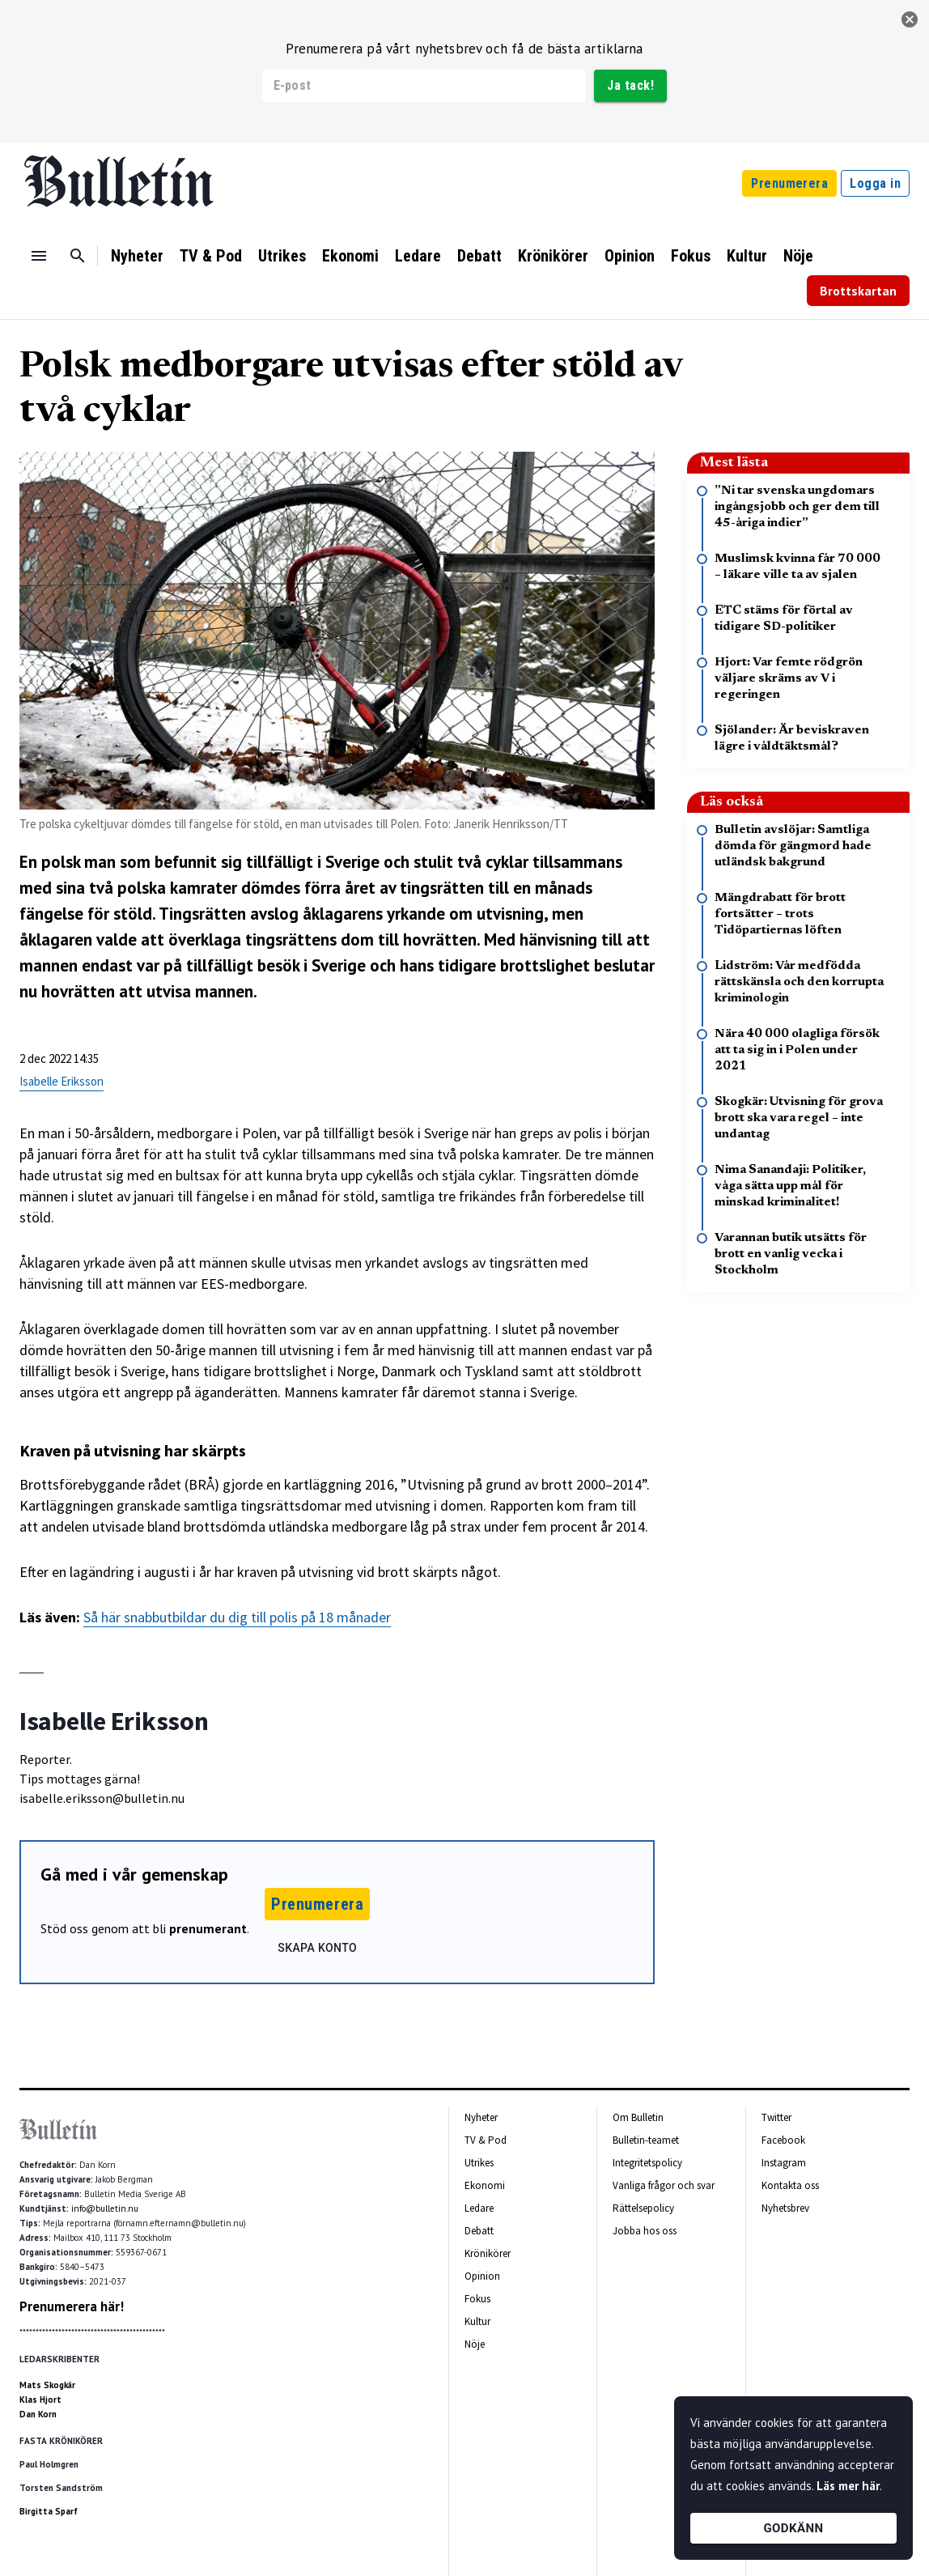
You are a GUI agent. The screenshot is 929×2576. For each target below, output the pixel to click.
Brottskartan (858, 291)
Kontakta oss (790, 2185)
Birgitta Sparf (48, 2511)
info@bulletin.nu (104, 2208)
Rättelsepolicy (643, 2208)
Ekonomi (350, 256)
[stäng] (909, 19)
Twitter (776, 2117)
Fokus (691, 256)
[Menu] (38, 255)
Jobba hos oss (645, 2231)
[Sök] (77, 255)
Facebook (783, 2140)
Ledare (418, 256)
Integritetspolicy (647, 2163)
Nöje (798, 256)
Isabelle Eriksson (61, 1081)
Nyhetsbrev (785, 2208)
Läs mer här (848, 2485)
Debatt (479, 256)
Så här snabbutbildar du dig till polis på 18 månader (237, 1617)
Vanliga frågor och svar (664, 2185)
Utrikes (282, 256)
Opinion (629, 256)
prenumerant (208, 1928)
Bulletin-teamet (646, 2140)
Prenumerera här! (71, 2306)
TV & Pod (211, 256)
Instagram (783, 2163)
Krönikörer (553, 256)
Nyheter (137, 256)
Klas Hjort (40, 2399)
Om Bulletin (638, 2117)
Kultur (747, 256)
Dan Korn (38, 2414)
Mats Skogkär (47, 2385)
